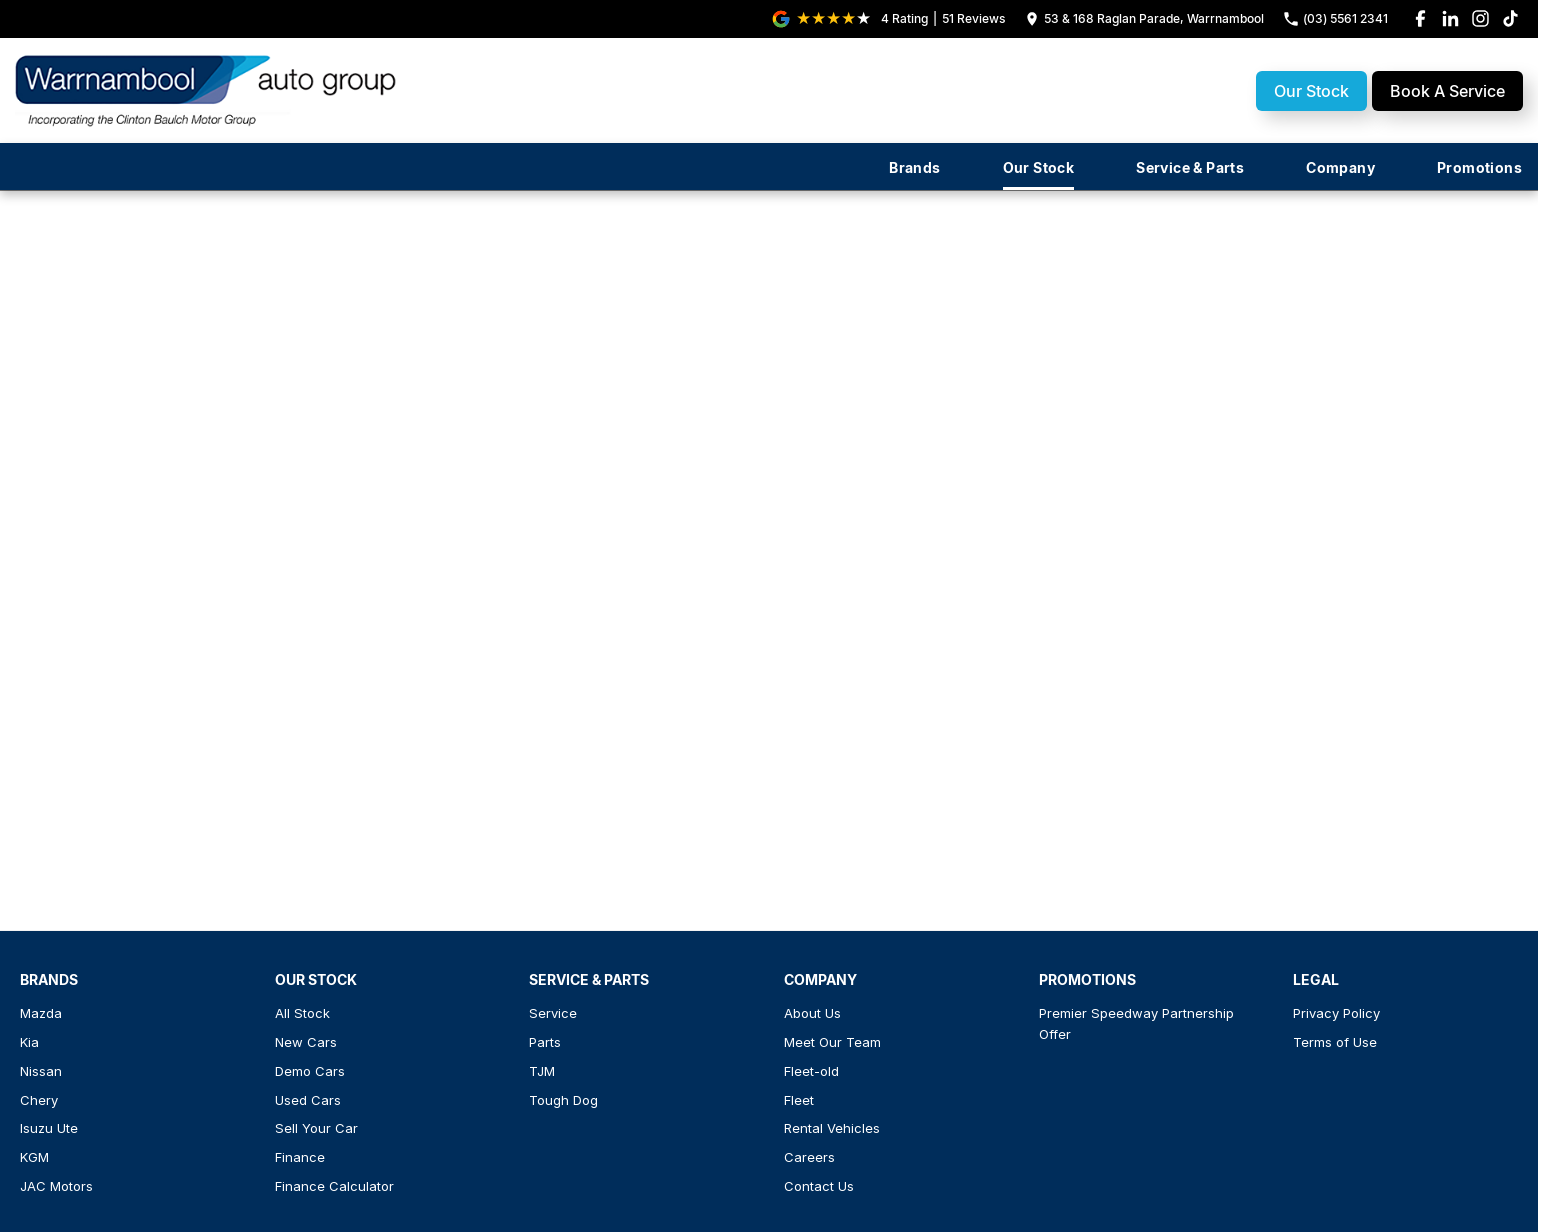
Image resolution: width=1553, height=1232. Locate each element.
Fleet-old (811, 1071)
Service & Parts (1190, 167)
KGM (34, 1157)
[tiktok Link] (1510, 18)
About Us (812, 1013)
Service (553, 1013)
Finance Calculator (334, 1186)
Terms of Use (1335, 1042)
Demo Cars (310, 1071)
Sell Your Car (316, 1128)
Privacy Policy (1336, 1013)
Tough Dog (563, 1100)
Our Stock (1311, 91)
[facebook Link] (1420, 18)
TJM (542, 1071)
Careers (809, 1157)
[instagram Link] (1480, 18)
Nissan (41, 1071)
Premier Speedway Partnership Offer (1136, 1023)
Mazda (41, 1013)
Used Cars (308, 1100)
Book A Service (1447, 91)
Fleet (799, 1100)
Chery (39, 1100)
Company (1340, 167)
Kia (29, 1042)
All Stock (302, 1013)
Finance (300, 1157)
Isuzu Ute (49, 1128)
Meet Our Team (832, 1042)
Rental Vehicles (832, 1128)
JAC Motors (56, 1186)
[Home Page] (208, 90)
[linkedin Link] (1450, 18)
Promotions (1479, 167)
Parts (545, 1042)
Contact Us (819, 1186)
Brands (914, 167)
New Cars (306, 1042)
